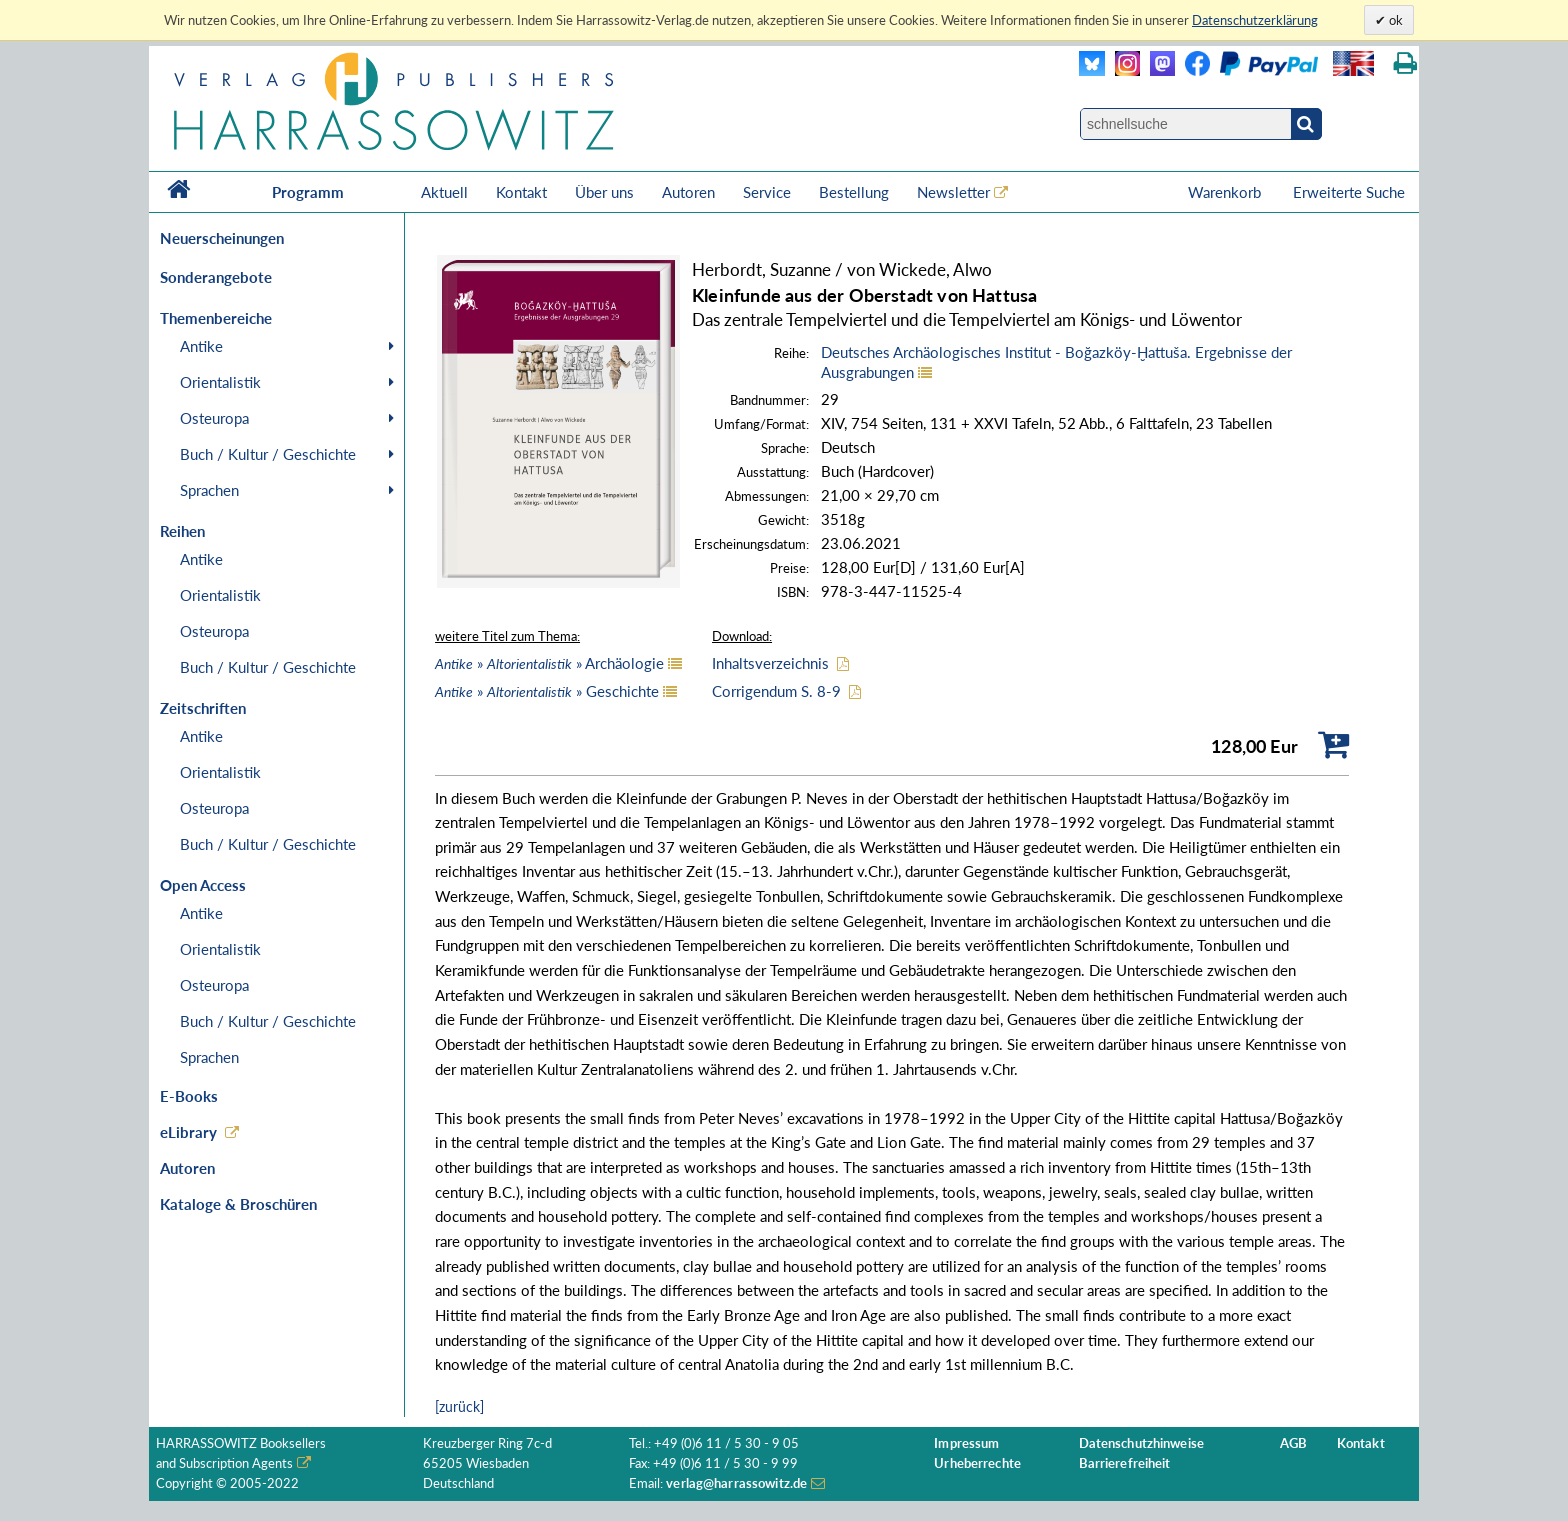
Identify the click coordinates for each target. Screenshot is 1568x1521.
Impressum (966, 1443)
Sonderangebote (216, 277)
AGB (1293, 1443)
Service (767, 192)
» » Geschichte (547, 691)
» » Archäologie (549, 663)
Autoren (688, 192)
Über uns (604, 192)
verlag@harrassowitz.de (736, 1483)
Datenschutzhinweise (1141, 1443)
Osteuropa (214, 418)
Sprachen (209, 490)
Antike (201, 346)
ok (1394, 20)
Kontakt (521, 192)
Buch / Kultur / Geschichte (268, 454)
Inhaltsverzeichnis (770, 663)
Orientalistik (220, 382)
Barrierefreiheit (1125, 1463)
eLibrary (188, 1132)
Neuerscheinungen (222, 238)
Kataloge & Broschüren (238, 1204)
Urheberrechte (977, 1463)
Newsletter (953, 192)
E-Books (189, 1096)
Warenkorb (1226, 192)
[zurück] (459, 1406)
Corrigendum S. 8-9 (776, 691)
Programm (308, 192)
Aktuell (444, 192)
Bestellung (854, 192)
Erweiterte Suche (1349, 192)
